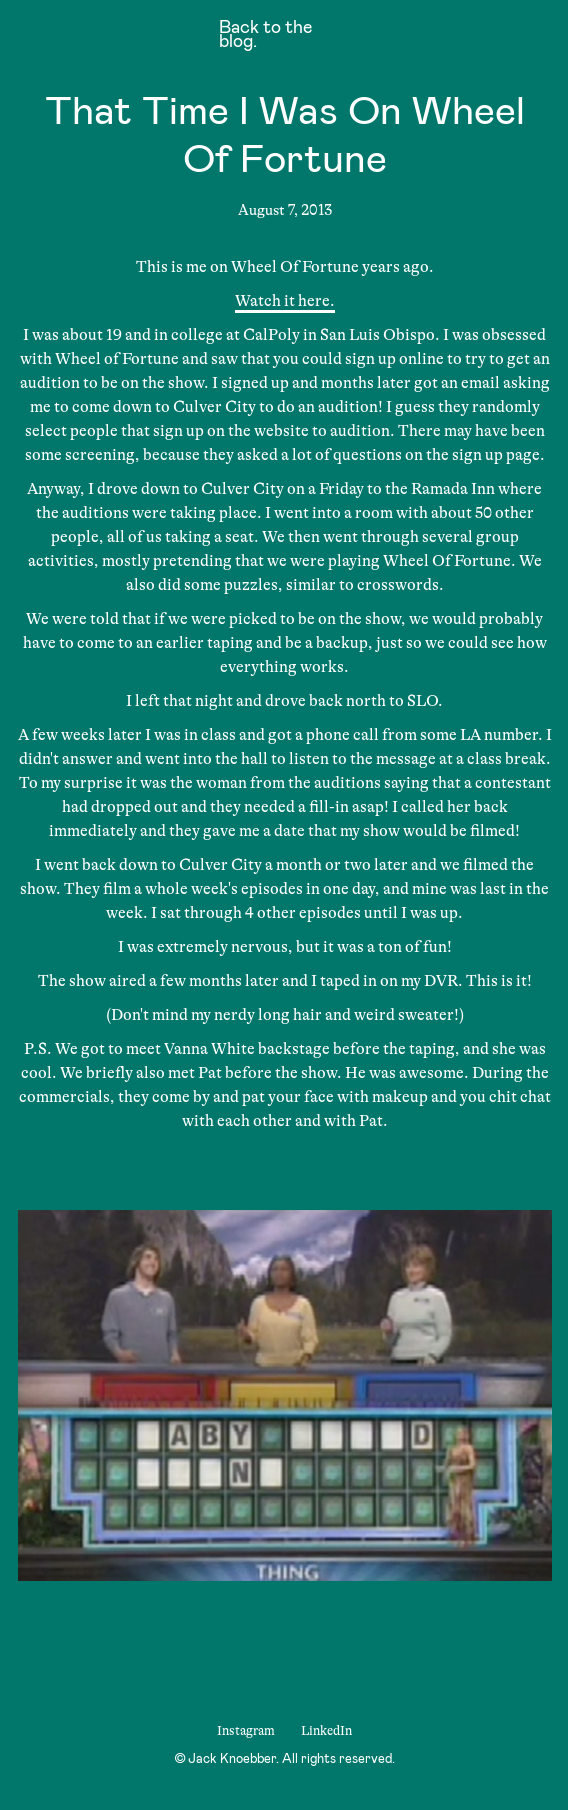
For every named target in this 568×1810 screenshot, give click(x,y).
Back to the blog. (265, 36)
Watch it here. (285, 301)
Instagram (246, 1730)
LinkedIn (326, 1730)
